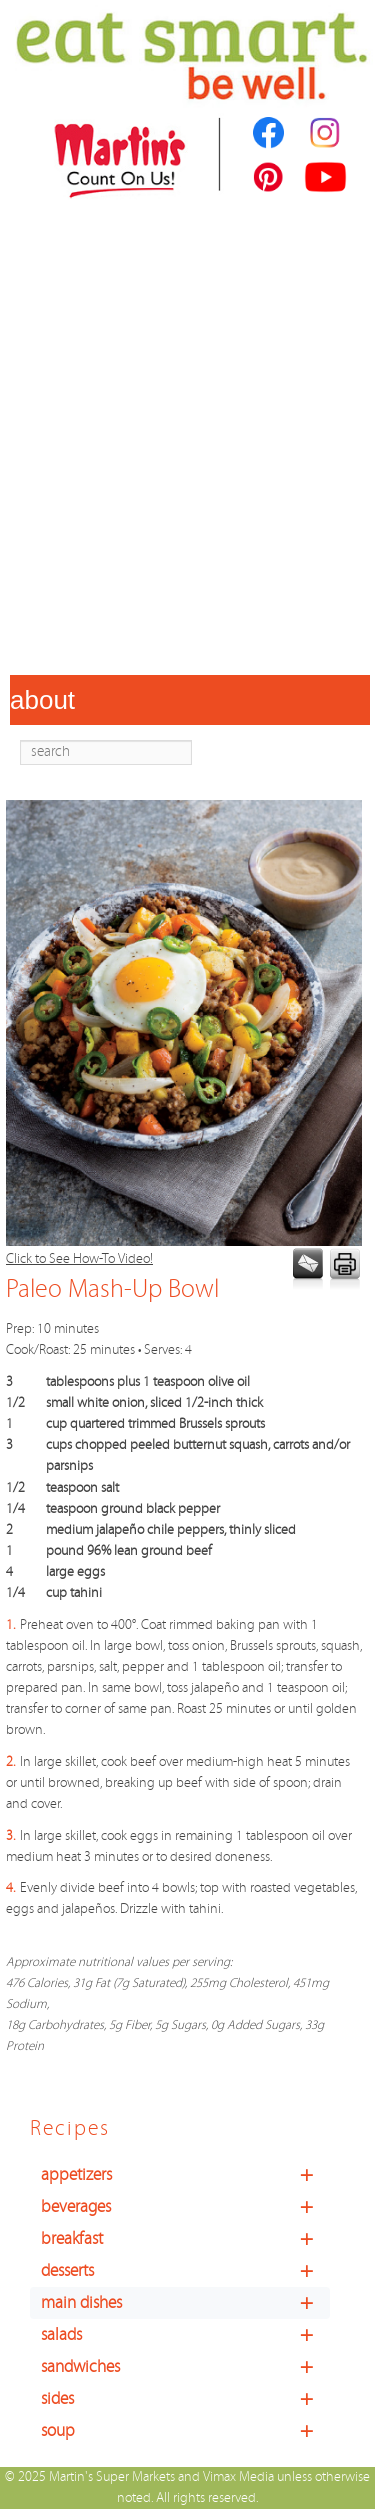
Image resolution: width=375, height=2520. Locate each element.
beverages (185, 2207)
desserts (185, 2271)
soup (185, 2431)
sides (185, 2399)
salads (185, 2335)
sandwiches (185, 2367)
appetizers (185, 2175)
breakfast (185, 2239)
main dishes (185, 2303)
